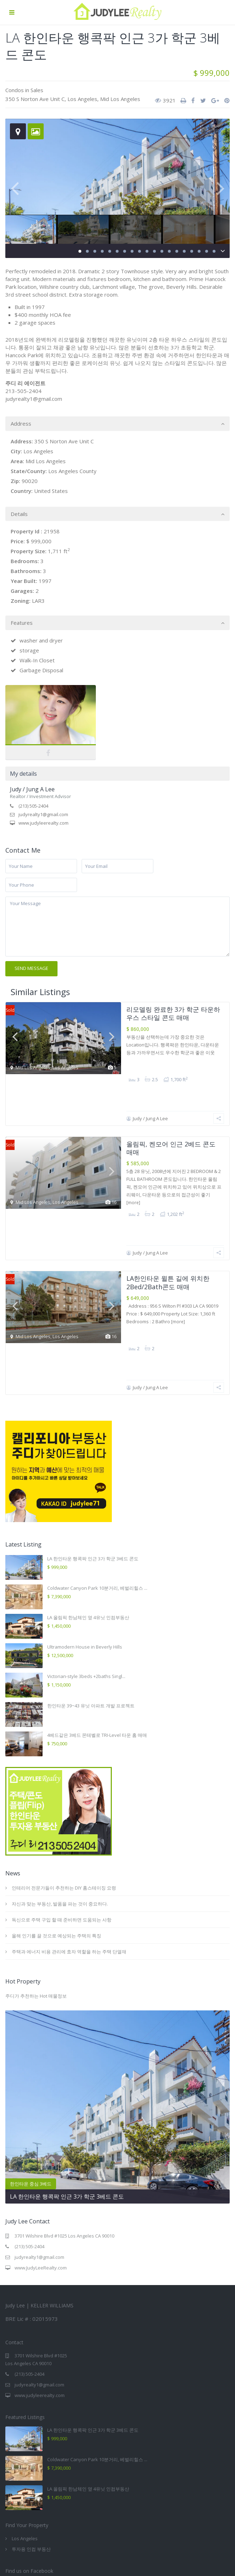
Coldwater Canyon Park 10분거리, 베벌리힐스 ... (97, 1466)
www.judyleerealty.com (43, 823)
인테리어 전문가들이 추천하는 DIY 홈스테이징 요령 (64, 1766)
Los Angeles (82, 98)
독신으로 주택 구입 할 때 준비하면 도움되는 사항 (61, 1798)
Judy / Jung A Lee (32, 789)
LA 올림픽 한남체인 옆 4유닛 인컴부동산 (88, 1495)
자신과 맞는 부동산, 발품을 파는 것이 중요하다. (60, 1782)
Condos (14, 90)
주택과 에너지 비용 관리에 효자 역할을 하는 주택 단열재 (69, 1829)
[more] (133, 1162)
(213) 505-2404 (33, 806)
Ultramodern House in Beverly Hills (84, 1525)
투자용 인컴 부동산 (31, 2427)
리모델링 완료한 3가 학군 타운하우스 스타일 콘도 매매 (173, 1013)
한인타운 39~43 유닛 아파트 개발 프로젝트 (91, 1584)
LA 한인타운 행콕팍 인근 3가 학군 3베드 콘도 (92, 1436)
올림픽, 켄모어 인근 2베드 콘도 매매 (170, 1107)
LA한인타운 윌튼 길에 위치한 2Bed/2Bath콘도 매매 (167, 1201)
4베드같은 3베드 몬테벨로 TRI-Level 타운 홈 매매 (97, 1613)
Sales (37, 90)
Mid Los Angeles (120, 98)
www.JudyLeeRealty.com (41, 2146)
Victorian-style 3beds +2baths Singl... (86, 1554)
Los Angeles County (72, 471)
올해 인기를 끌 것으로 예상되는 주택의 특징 (56, 1814)
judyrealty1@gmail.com (43, 814)
